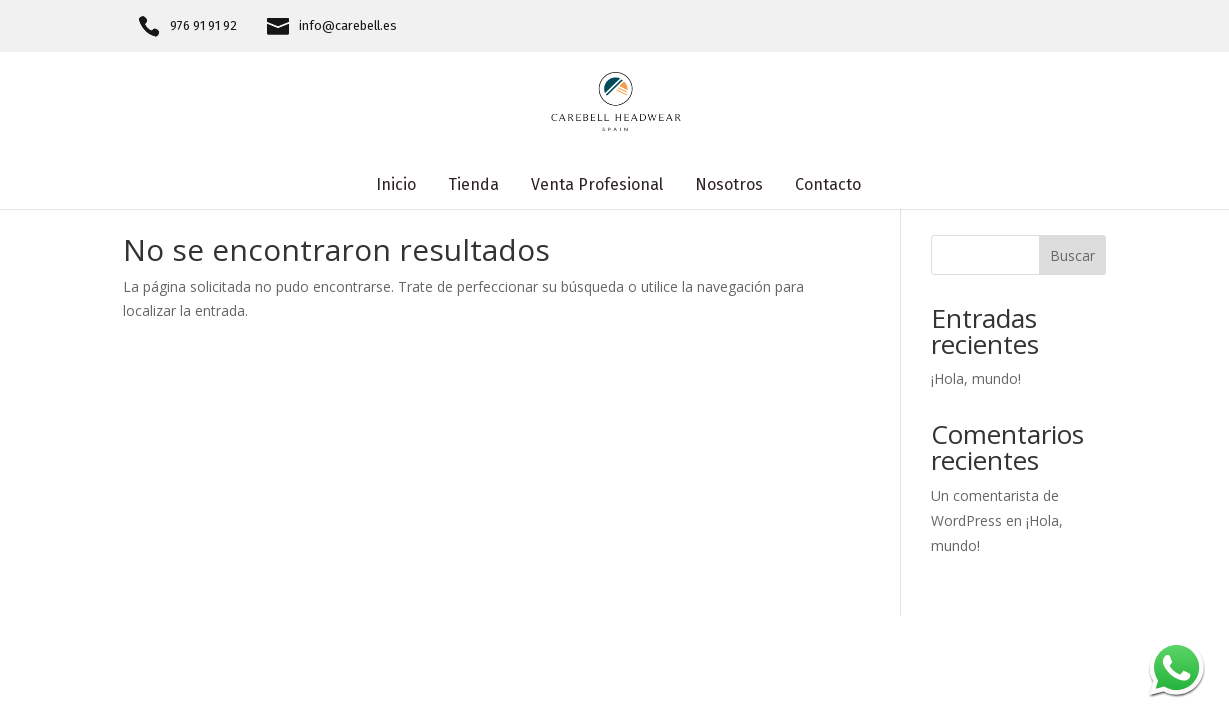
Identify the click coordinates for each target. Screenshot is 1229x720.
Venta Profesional (597, 186)
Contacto (828, 186)
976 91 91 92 (203, 26)
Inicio (396, 186)
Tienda (473, 186)
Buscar (1072, 255)
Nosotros (729, 186)
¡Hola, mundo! (976, 378)
